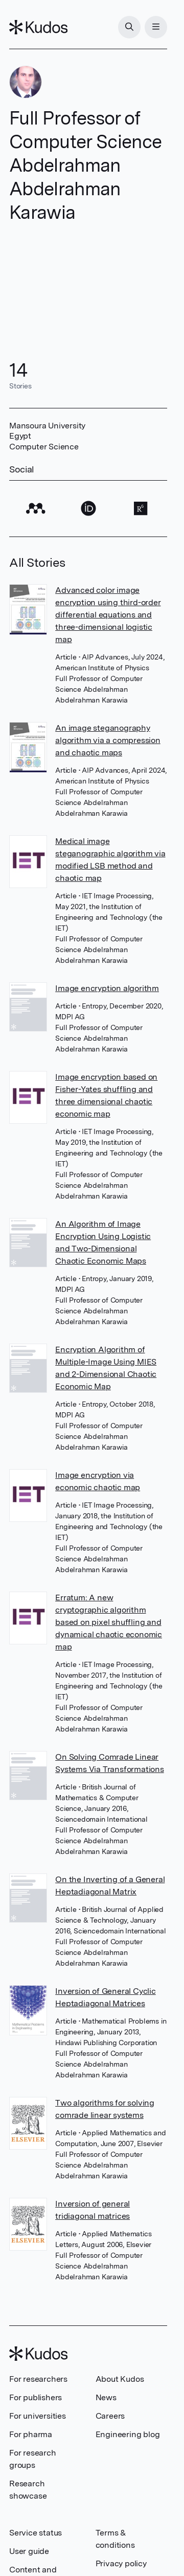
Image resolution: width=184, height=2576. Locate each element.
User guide (29, 2551)
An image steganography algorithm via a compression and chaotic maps (107, 740)
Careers (110, 2416)
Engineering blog (128, 2434)
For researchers (38, 2379)
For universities (37, 2416)
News (106, 2397)
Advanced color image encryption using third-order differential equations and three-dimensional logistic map (107, 614)
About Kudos (120, 2379)
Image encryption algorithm (107, 988)
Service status (35, 2533)
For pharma (30, 2434)
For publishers (35, 2397)
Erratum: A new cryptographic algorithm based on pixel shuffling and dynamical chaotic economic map (108, 1622)
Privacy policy (121, 2563)
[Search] (129, 27)
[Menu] (156, 27)
